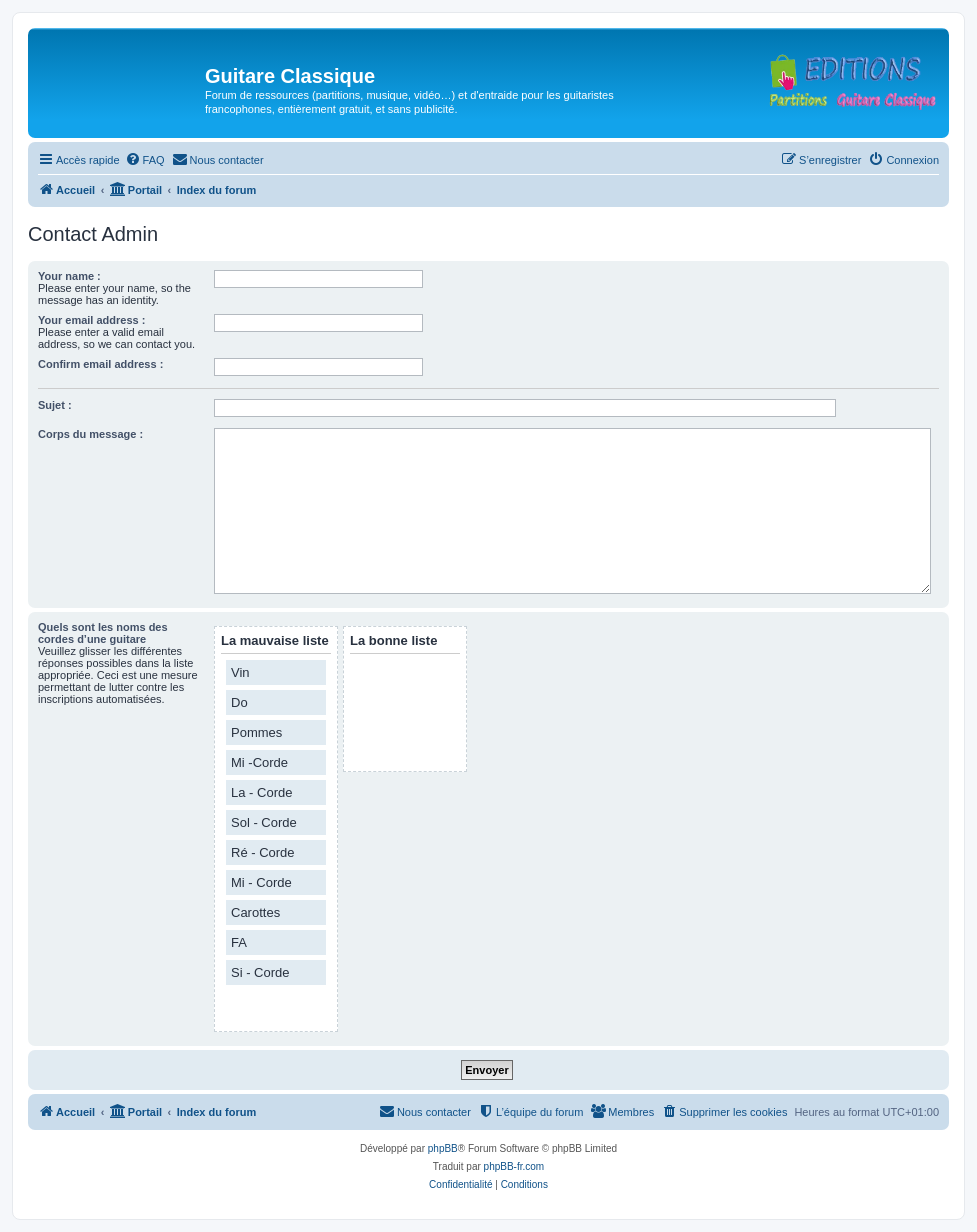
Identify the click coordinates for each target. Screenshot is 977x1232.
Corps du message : (90, 434)
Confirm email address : (100, 364)
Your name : (69, 276)
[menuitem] (145, 160)
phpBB (443, 1148)
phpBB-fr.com (514, 1166)
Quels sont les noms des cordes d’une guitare (103, 633)
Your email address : (91, 320)
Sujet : (55, 405)
